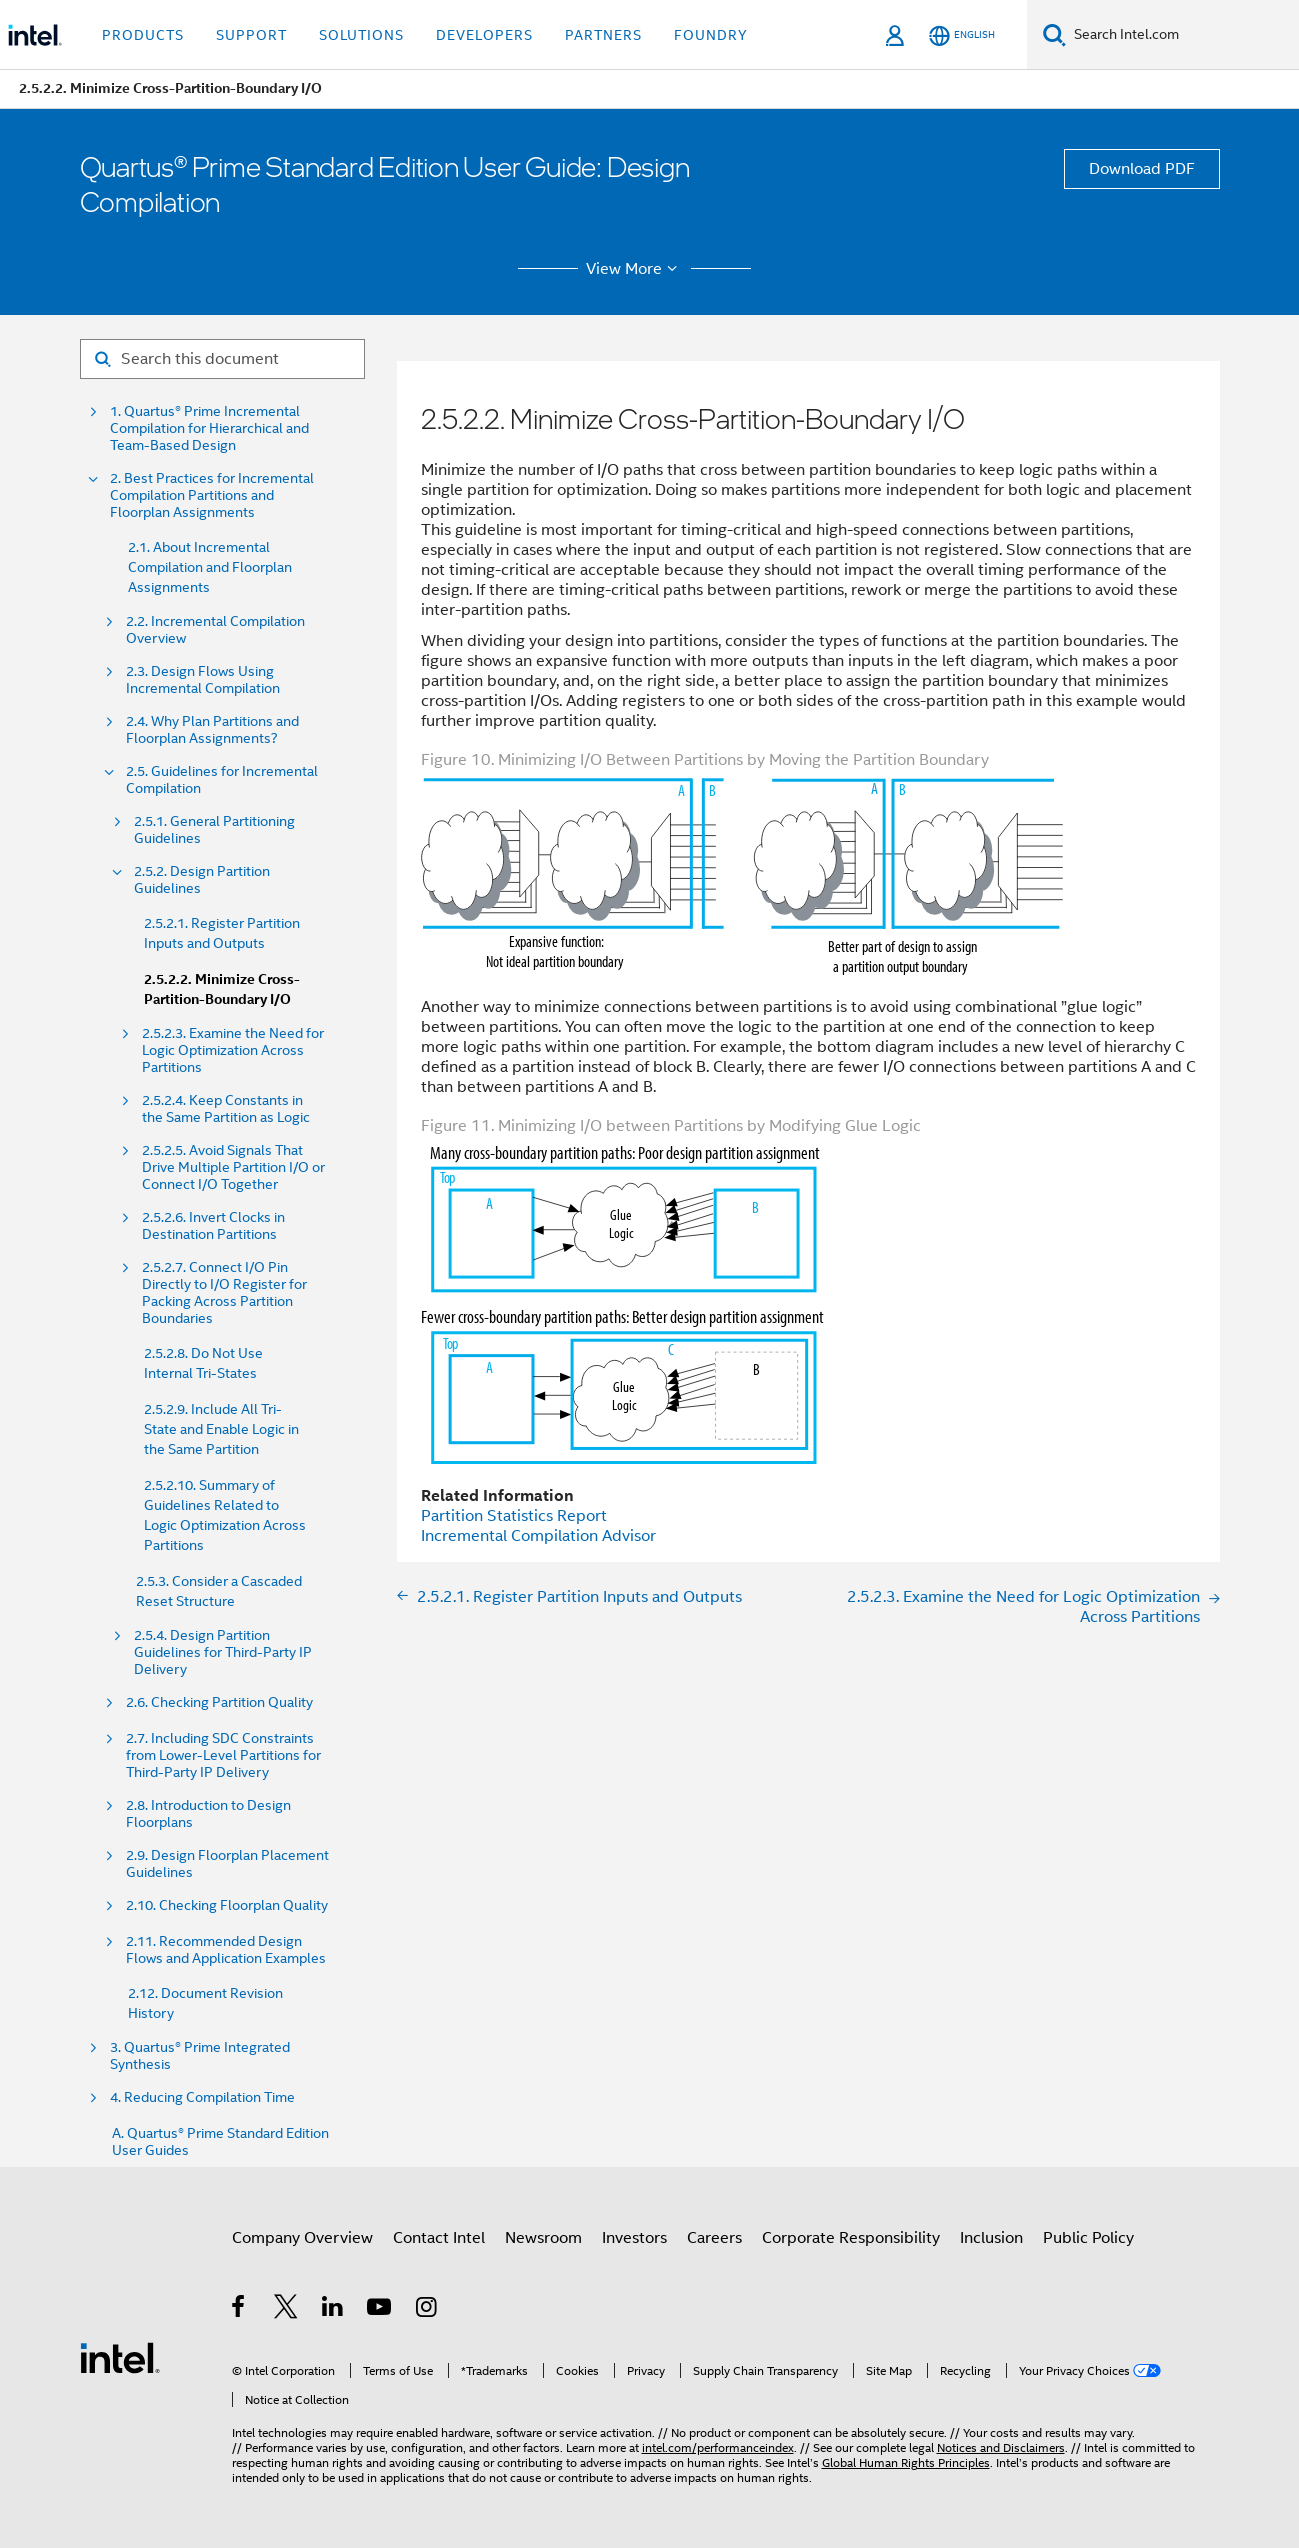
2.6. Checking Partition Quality (219, 1702)
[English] (962, 35)
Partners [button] (603, 35)
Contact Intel (439, 2238)
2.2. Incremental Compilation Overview (215, 630)
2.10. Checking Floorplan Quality (227, 1905)
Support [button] (251, 35)
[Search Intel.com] (1182, 35)
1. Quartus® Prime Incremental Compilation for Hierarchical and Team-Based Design (209, 428)
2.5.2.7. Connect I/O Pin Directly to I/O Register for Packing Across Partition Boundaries (224, 1293)
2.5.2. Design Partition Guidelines (202, 880)
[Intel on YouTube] (380, 2310)
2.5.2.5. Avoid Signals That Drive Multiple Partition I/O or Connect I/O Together (233, 1167)
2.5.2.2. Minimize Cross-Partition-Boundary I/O (222, 989)
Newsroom (543, 2238)
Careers (714, 2238)
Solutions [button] (361, 35)
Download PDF (1142, 169)
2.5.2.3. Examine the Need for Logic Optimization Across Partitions (233, 1050)
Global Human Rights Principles (906, 2462)
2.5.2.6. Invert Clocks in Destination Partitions (213, 1226)
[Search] (1054, 34)
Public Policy (1088, 2238)
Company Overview (302, 2238)
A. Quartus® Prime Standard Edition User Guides (220, 2142)
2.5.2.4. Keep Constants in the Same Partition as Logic (226, 1109)
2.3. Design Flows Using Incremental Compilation (203, 680)
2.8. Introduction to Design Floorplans (208, 1814)
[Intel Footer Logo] (120, 2357)
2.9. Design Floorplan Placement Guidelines (227, 1864)
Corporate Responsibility (851, 2238)
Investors (634, 2238)
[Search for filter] (222, 359)
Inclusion (991, 2238)
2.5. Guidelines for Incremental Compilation (222, 780)
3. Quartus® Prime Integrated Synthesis (200, 2056)
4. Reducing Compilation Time (202, 2097)
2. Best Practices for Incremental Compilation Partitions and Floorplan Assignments (212, 495)
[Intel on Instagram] (427, 2310)
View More (634, 269)
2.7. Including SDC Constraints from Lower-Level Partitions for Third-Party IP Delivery (225, 1755)
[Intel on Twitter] (286, 2310)
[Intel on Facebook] (239, 2310)
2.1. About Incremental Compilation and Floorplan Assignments (210, 567)
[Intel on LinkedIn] (333, 2310)
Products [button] (143, 35)
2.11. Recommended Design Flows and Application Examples (226, 1950)
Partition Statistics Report (514, 1516)
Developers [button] (484, 35)
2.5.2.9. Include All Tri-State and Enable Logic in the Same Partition (221, 1429)
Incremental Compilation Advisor (538, 1536)
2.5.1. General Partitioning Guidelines (214, 830)
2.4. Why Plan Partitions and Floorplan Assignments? (212, 730)
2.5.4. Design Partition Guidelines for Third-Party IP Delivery (223, 1652)
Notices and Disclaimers (1001, 2447)
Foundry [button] (711, 35)
